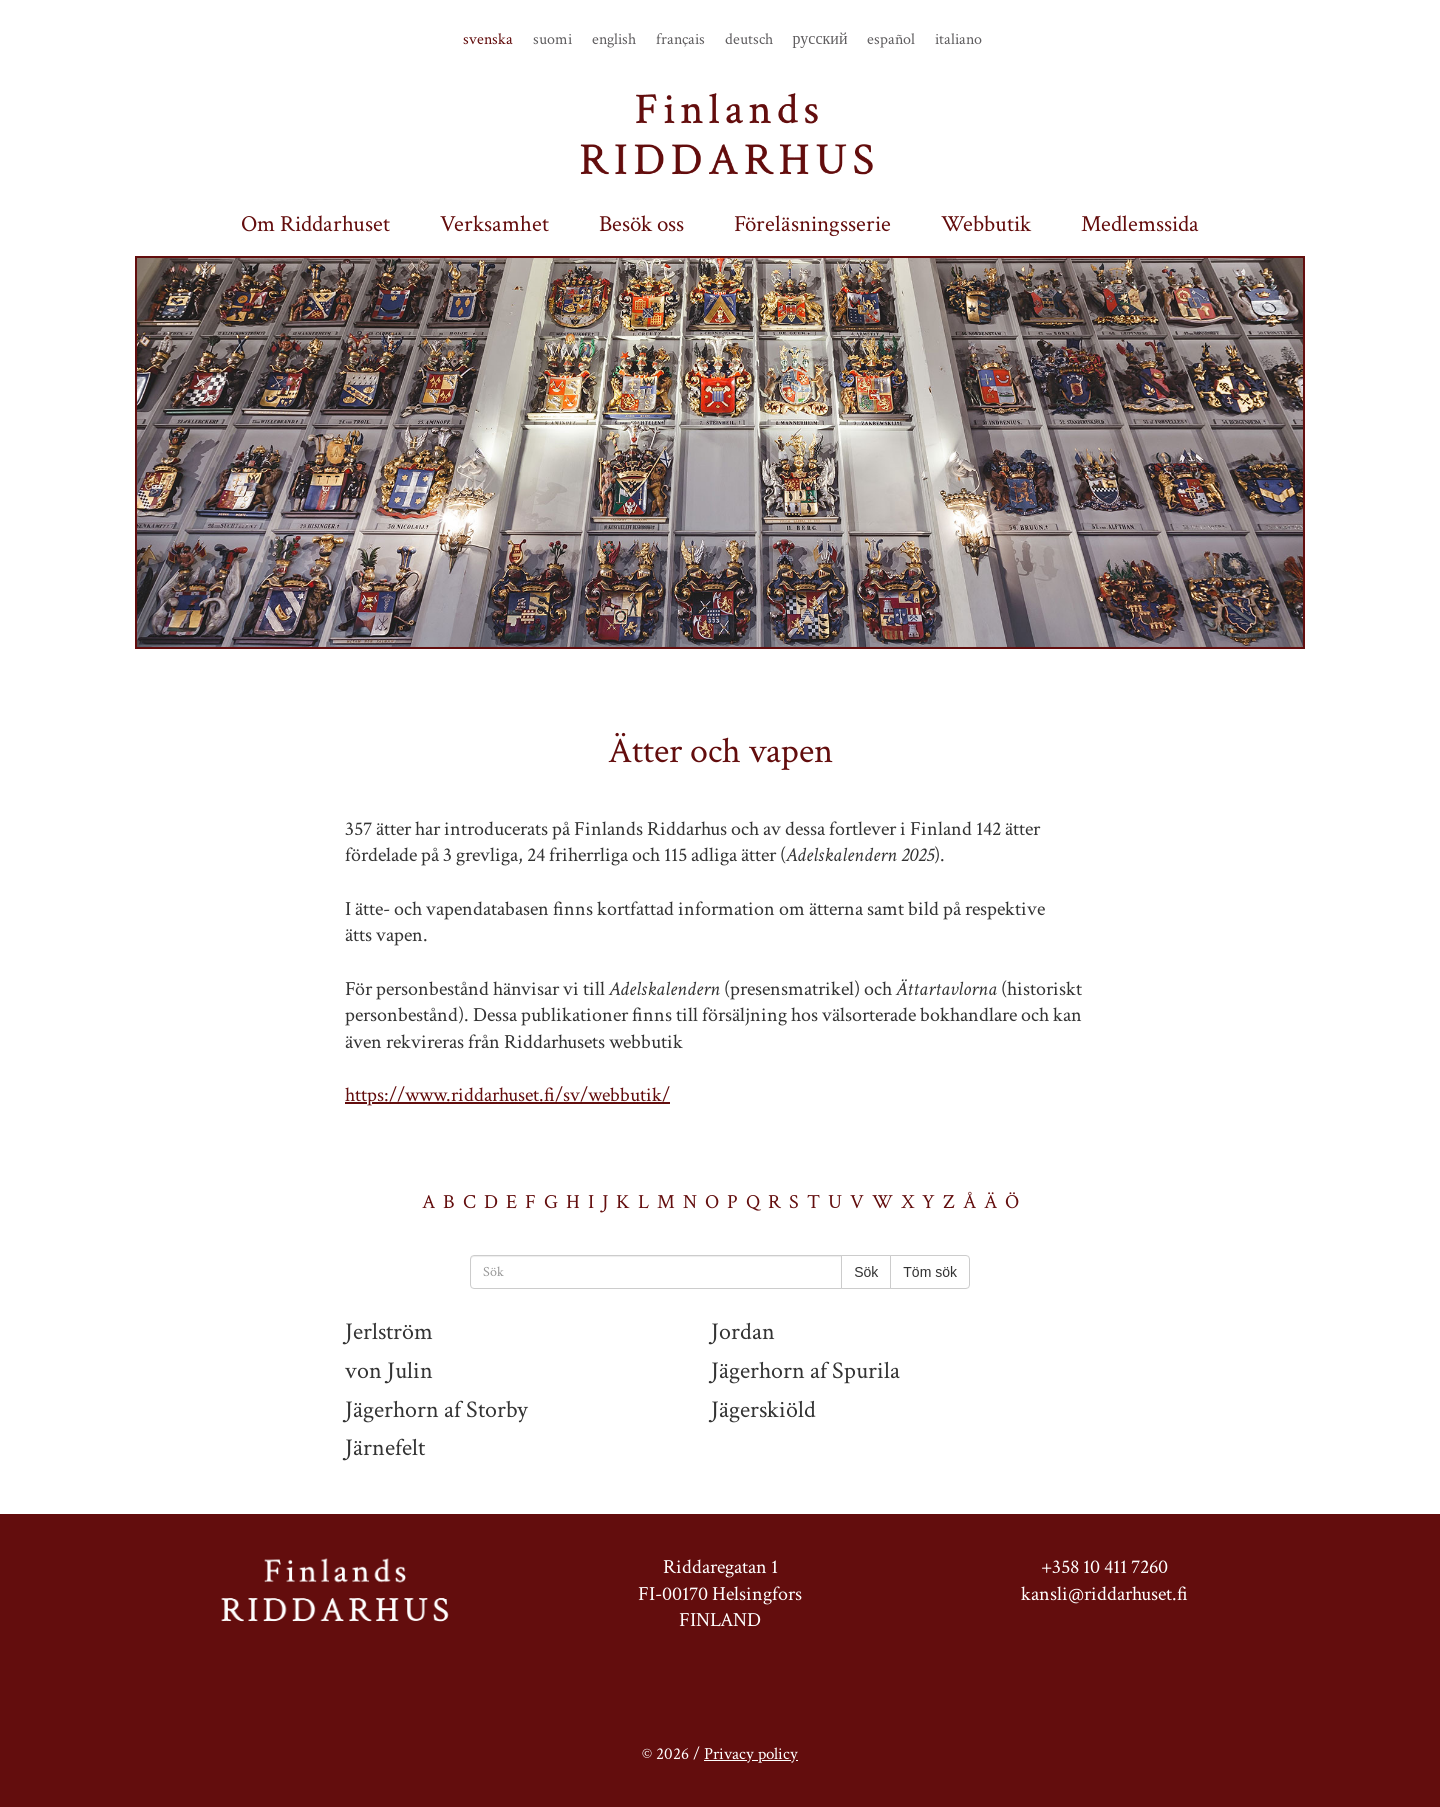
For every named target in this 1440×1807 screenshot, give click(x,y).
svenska (488, 40)
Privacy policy (751, 1754)
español (891, 40)
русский (820, 40)
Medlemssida (1140, 224)
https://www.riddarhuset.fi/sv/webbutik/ (507, 1095)
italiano (958, 40)
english (614, 40)
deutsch (749, 40)
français (680, 40)
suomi (552, 40)
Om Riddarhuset (315, 224)
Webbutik (986, 224)
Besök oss (641, 224)
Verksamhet (494, 224)
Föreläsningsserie (812, 224)
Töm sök (930, 1272)
